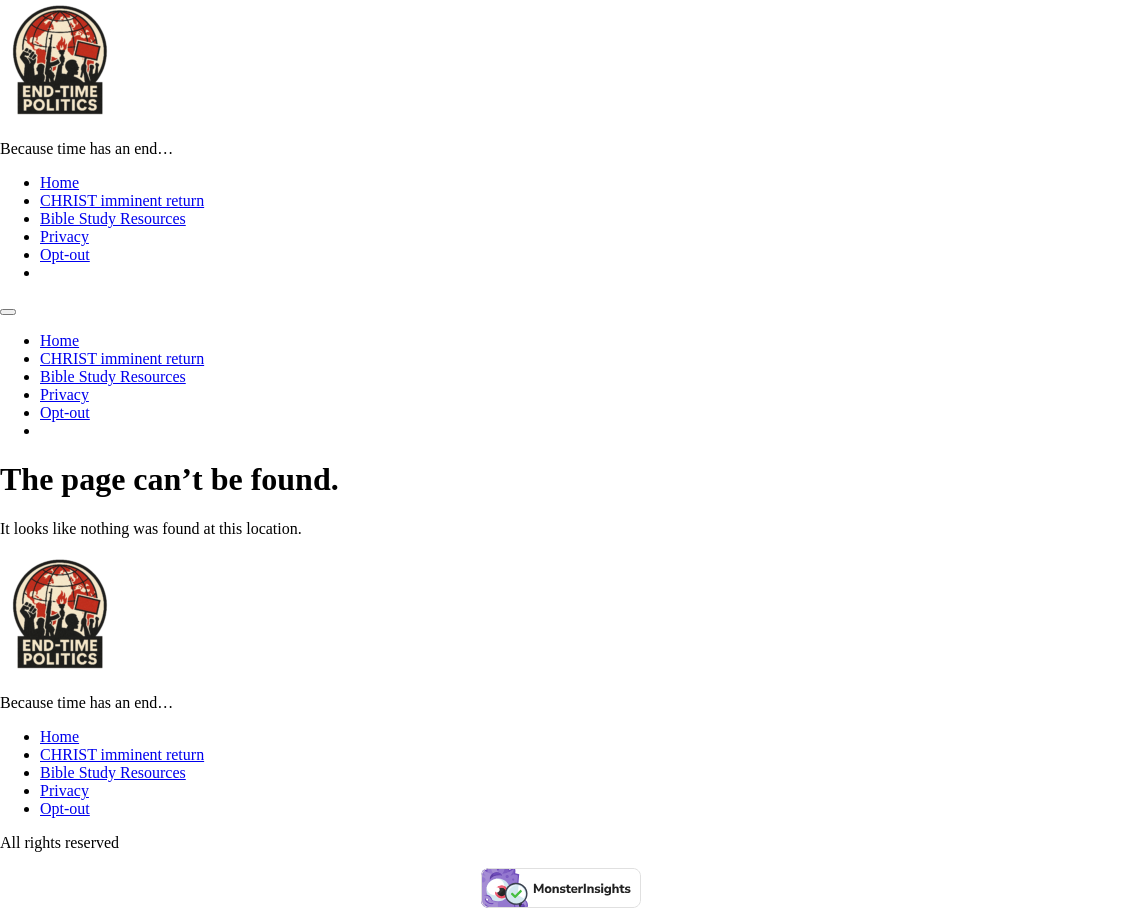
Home (59, 182)
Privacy (64, 236)
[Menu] (8, 312)
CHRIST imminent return (122, 200)
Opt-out (65, 254)
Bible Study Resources (113, 218)
